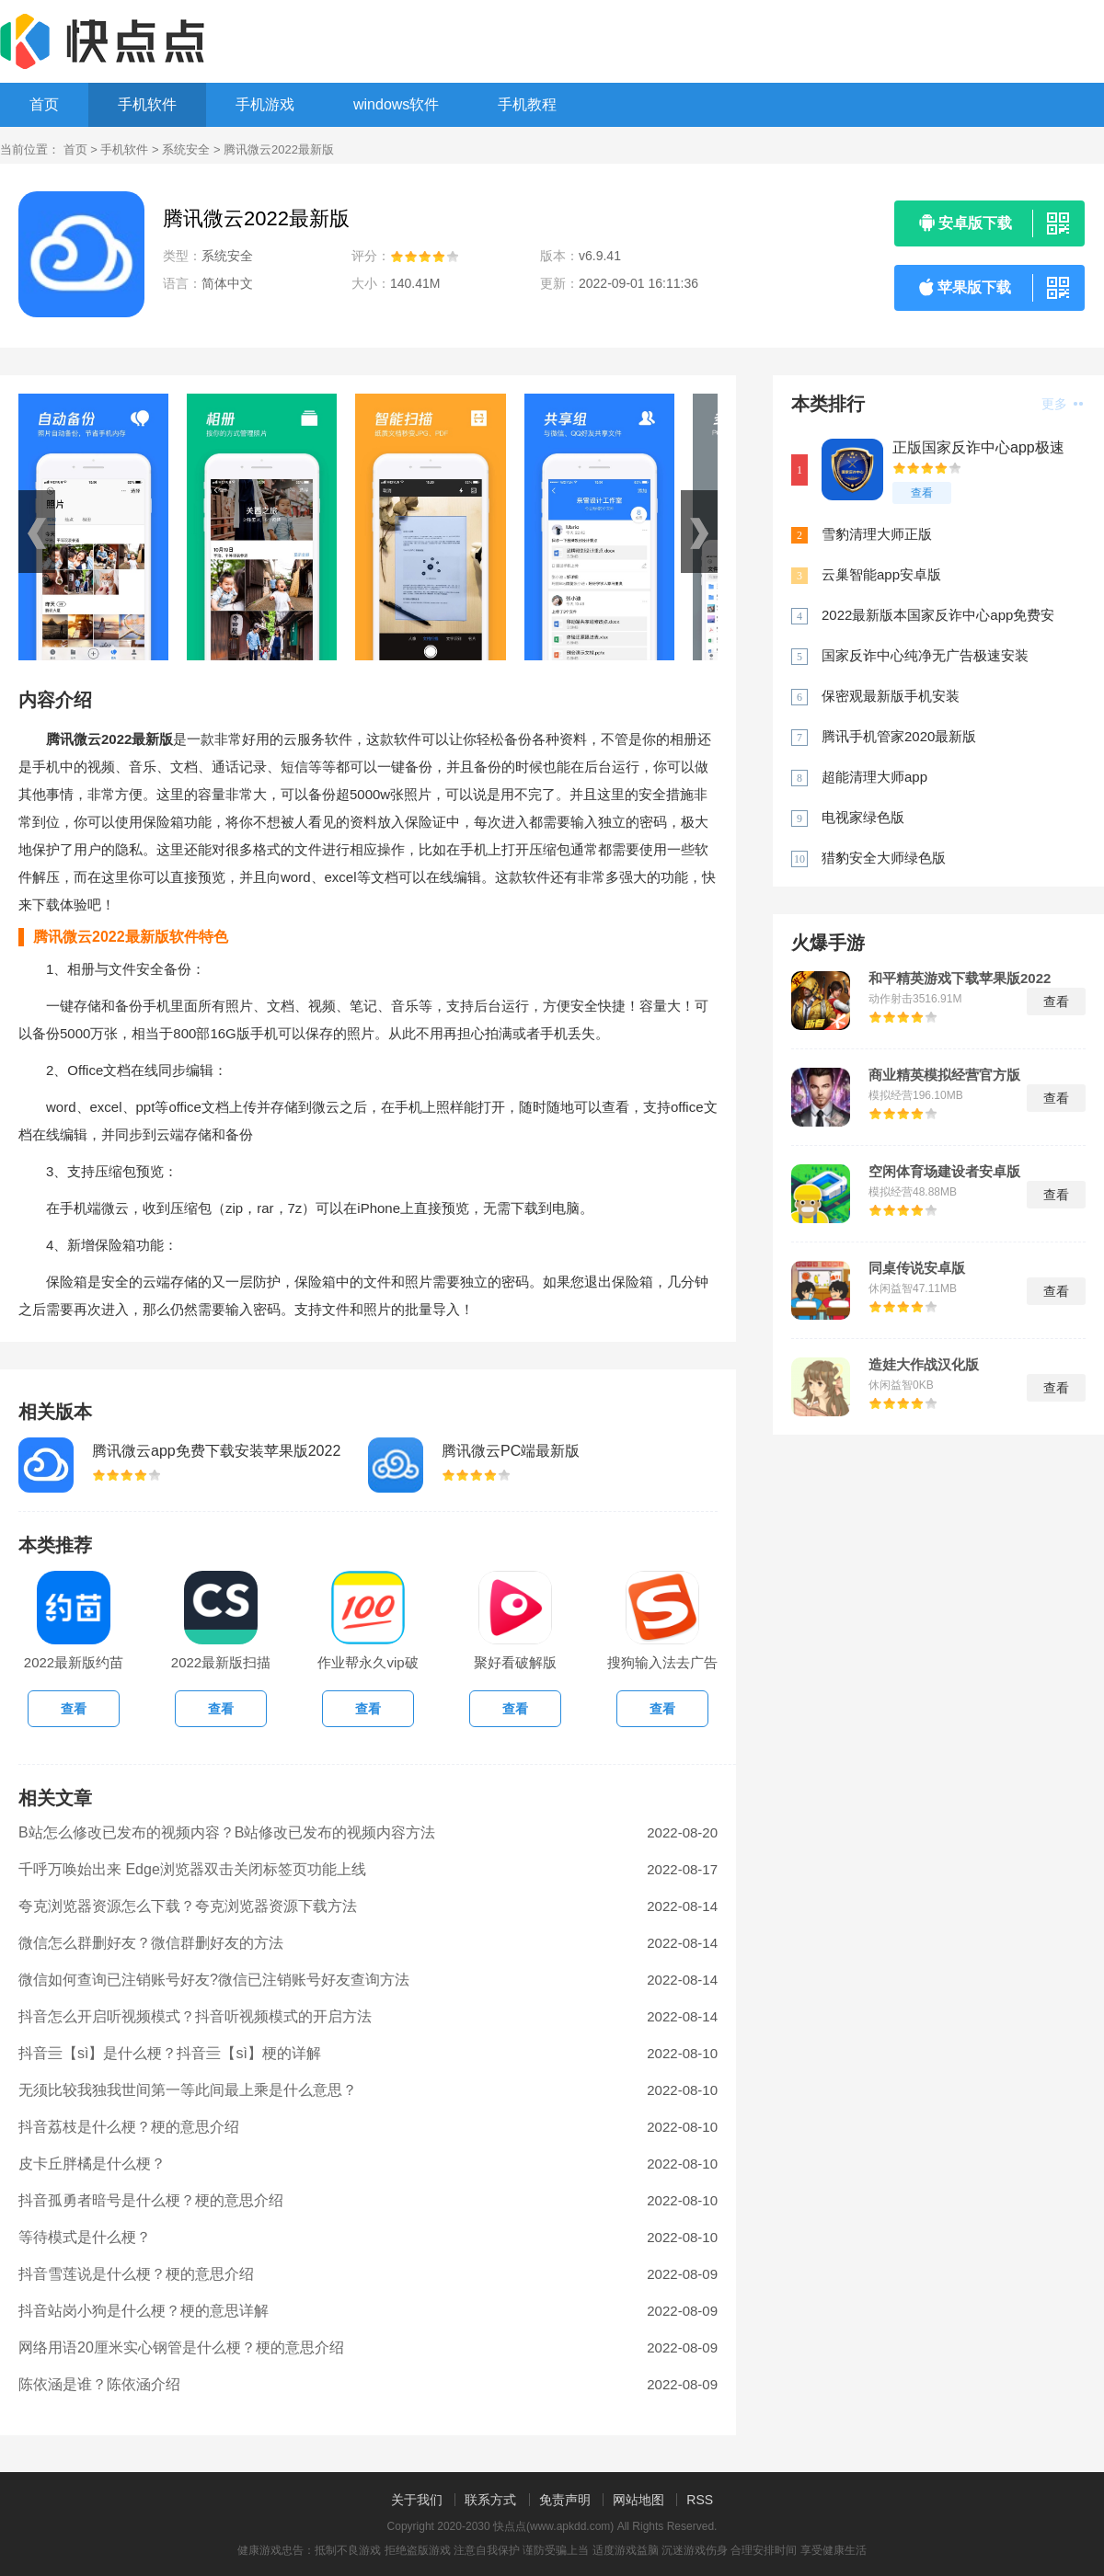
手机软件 (147, 104)
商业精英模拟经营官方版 (944, 1075)
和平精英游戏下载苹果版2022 (959, 978)
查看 (922, 493)
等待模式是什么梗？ (84, 2237)
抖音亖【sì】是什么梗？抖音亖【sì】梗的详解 (169, 2053)
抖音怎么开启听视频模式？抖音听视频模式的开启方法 (195, 2016)
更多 (1062, 403)
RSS (699, 2499)
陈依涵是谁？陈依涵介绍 (99, 2384)
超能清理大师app (874, 776)
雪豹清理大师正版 (877, 534)
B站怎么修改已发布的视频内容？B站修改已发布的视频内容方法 (226, 1832)
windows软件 (396, 104)
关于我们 (417, 2499)
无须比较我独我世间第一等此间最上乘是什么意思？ (187, 2090)
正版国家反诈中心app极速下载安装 (978, 448)
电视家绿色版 (863, 817)
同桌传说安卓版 (916, 1268)
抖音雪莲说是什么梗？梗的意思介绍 (136, 2274)
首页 (44, 104)
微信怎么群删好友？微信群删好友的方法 (150, 1943)
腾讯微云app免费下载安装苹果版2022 (216, 1451)
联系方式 (490, 2499)
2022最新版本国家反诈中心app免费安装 (938, 616)
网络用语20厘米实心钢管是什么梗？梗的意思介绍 (181, 2347)
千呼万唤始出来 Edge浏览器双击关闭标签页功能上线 (192, 1869)
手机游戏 (265, 104)
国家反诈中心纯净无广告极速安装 (925, 655)
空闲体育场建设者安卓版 (944, 1171)
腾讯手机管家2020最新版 (899, 736)
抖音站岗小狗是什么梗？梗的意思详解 (143, 2310)
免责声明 (565, 2499)
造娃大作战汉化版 (923, 1364)
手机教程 (527, 104)
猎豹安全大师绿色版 (884, 857)
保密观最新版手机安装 (891, 696)
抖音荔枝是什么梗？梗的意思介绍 (128, 2127)
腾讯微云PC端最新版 (511, 1451)
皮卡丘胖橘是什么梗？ (92, 2163)
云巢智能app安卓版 (881, 574)
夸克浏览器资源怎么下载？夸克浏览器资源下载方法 (187, 1906)
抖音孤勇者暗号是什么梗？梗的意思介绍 (150, 2200)
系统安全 (186, 149)
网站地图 (638, 2499)
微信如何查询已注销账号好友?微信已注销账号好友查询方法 (213, 1979)
